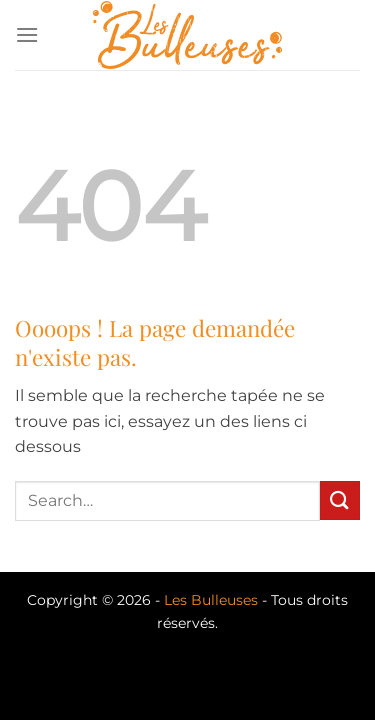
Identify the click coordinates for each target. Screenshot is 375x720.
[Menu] (27, 34)
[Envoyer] (340, 500)
